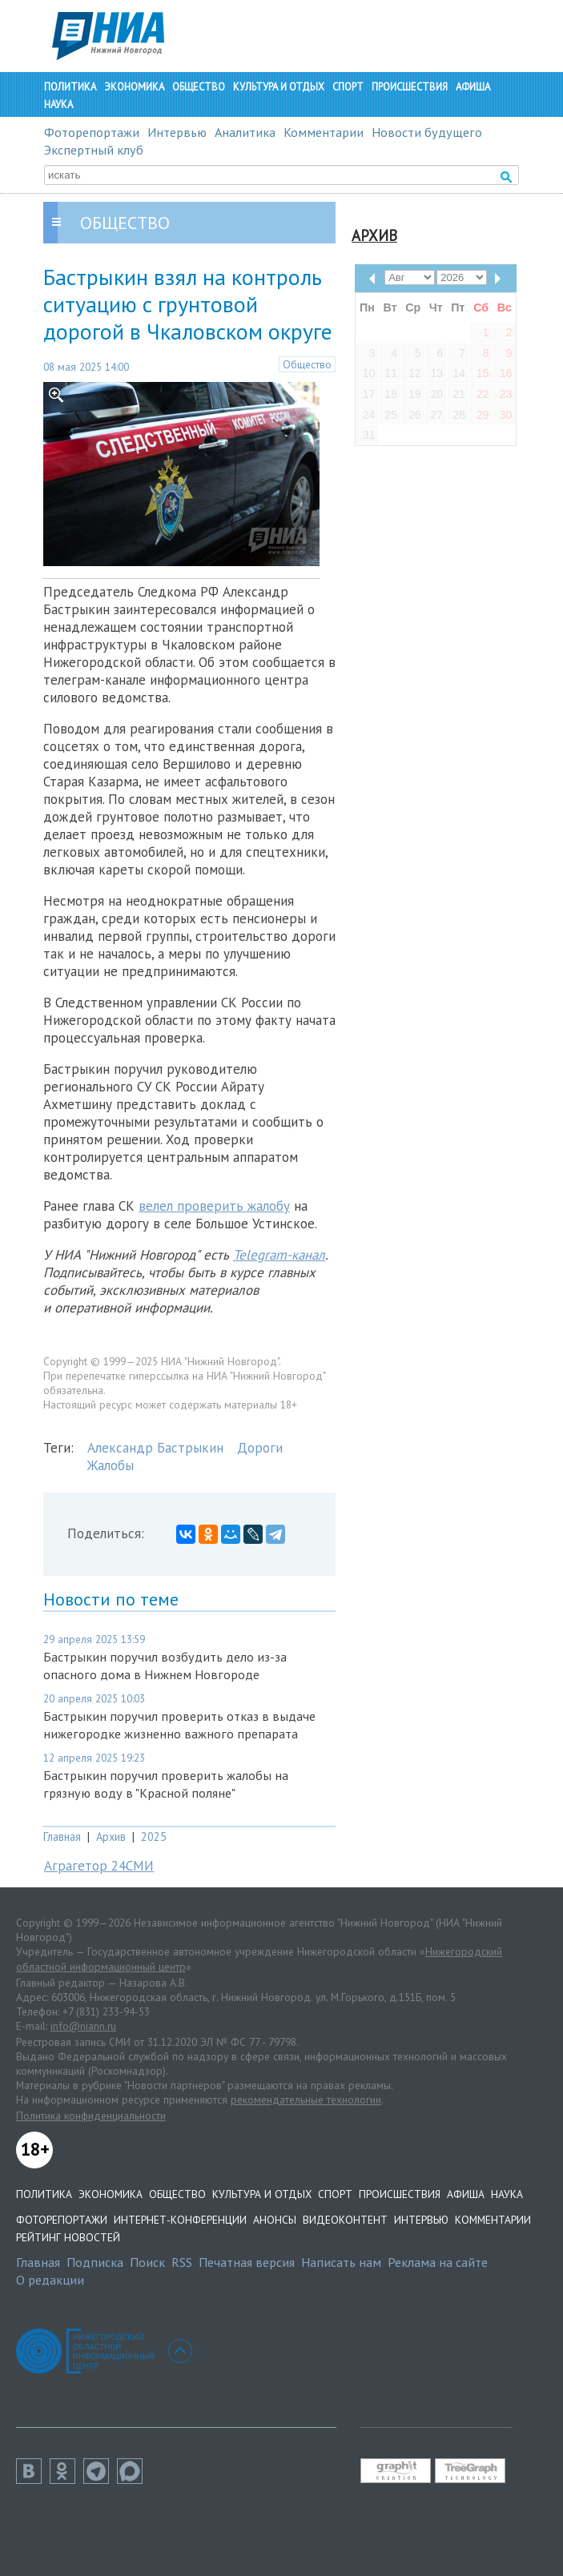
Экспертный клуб (93, 150)
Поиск (147, 2262)
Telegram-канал (279, 1255)
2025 (154, 1836)
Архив (111, 1836)
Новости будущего (427, 132)
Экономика (134, 87)
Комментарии (324, 132)
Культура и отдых (278, 87)
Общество (198, 87)
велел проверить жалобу (214, 1206)
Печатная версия (247, 2262)
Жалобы (110, 1465)
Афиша (473, 87)
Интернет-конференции (180, 2219)
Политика (70, 87)
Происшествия (410, 87)
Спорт (348, 87)
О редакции (50, 2280)
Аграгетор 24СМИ (99, 1866)
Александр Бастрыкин (155, 1448)
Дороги (260, 1448)
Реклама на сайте (438, 2262)
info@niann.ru (83, 2026)
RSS (181, 2262)
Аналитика (245, 132)
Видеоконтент (345, 2219)
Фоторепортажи (91, 132)
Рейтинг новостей (68, 2237)
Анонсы (274, 2219)
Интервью (177, 132)
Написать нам (341, 2262)
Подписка (94, 2262)
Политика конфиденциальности (91, 2115)
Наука (58, 104)
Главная (62, 1836)
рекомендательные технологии (306, 2099)
